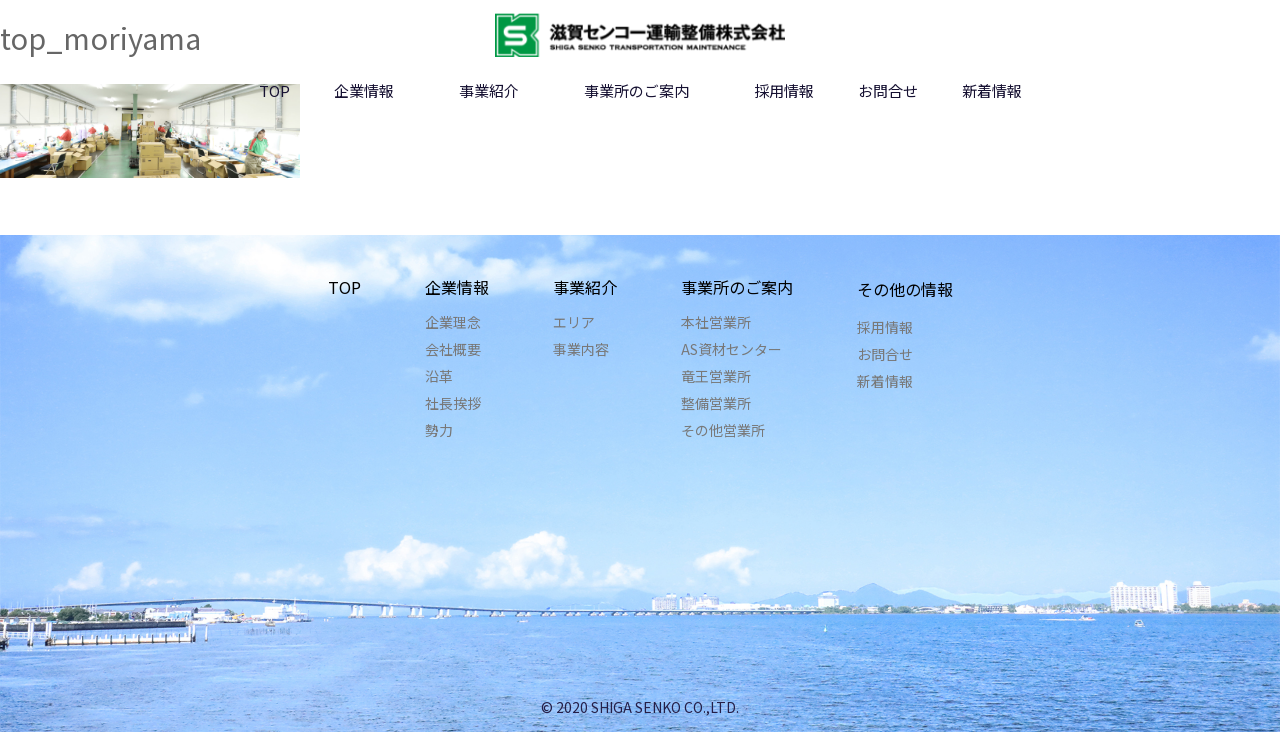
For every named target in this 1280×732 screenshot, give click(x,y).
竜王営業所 (716, 376)
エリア (574, 322)
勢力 (439, 430)
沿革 (439, 376)
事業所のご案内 (636, 90)
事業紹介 (489, 90)
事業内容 (581, 349)
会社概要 (453, 349)
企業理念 (453, 322)
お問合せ (888, 90)
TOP (274, 90)
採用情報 (784, 90)
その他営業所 (723, 430)
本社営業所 (716, 322)
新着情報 (992, 90)
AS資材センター (731, 349)
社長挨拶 (453, 403)
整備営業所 (716, 403)
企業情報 (364, 90)
